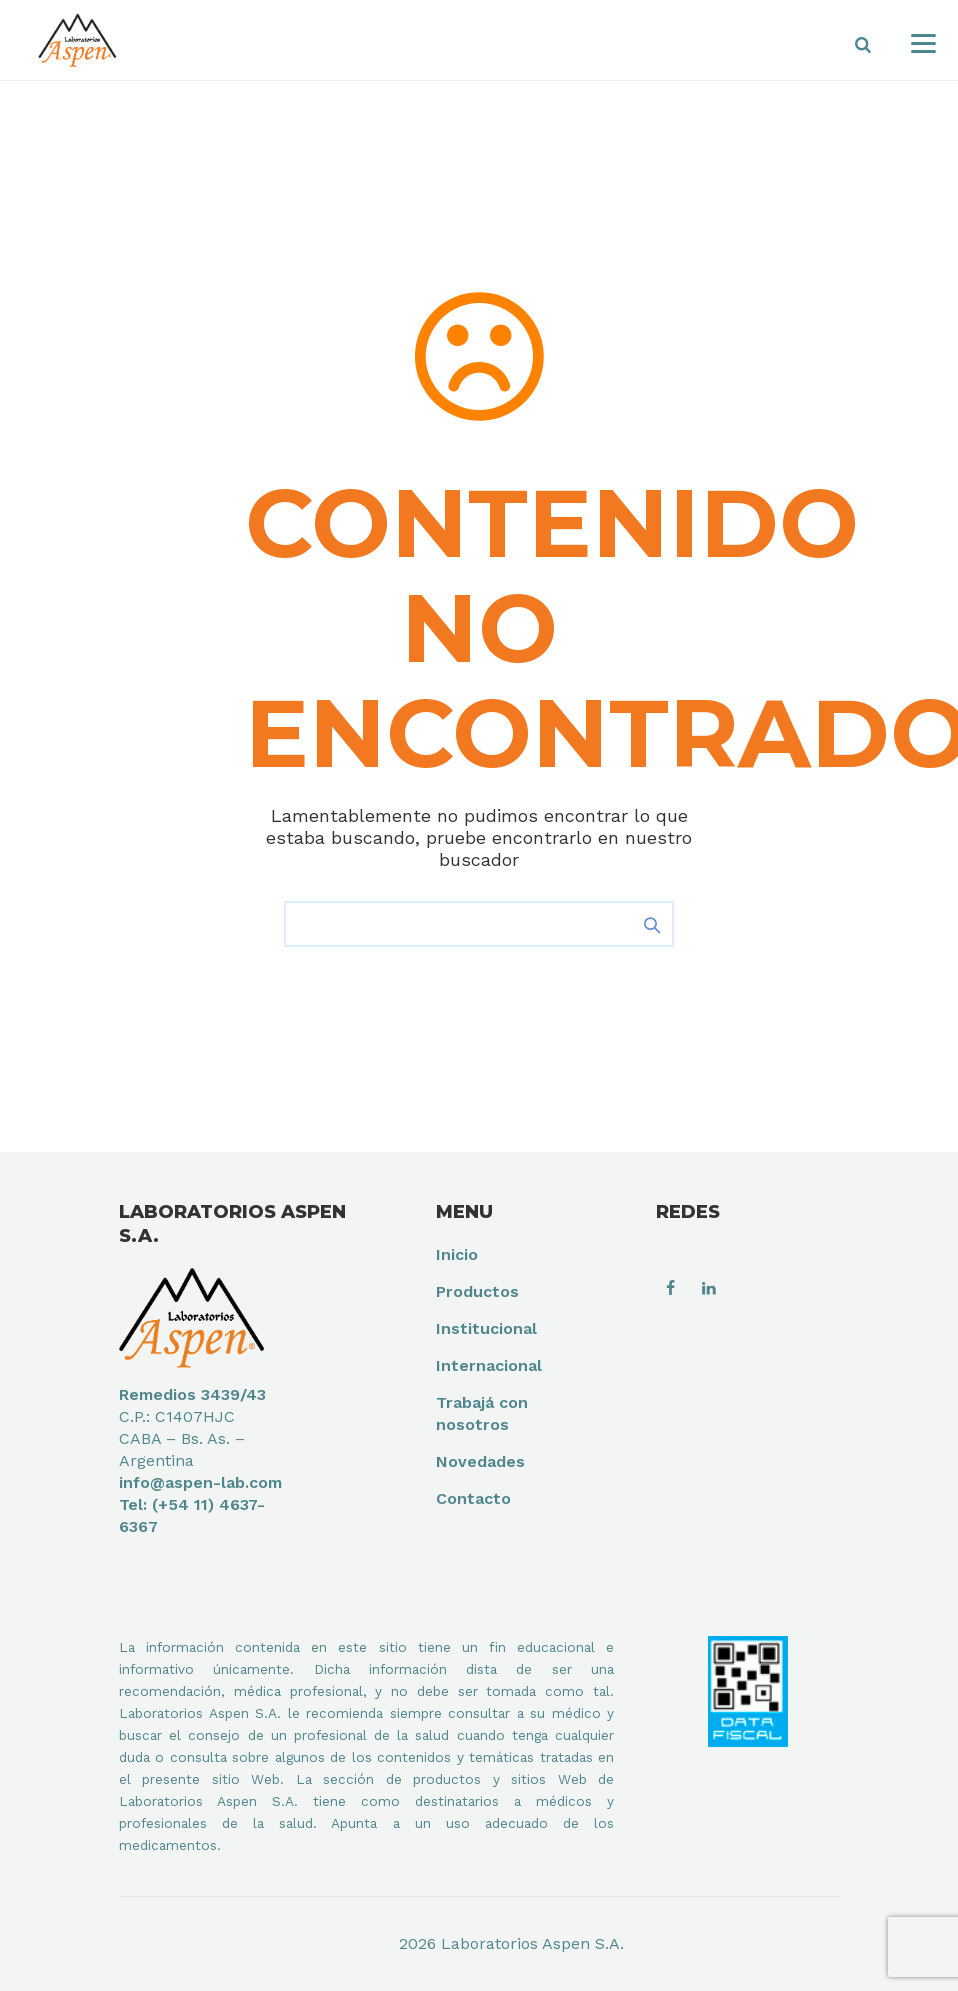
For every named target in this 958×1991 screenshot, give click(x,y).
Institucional (486, 1328)
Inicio (457, 1254)
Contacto (473, 1498)
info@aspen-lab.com (200, 1482)
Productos (477, 1291)
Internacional (489, 1365)
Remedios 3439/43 (192, 1394)
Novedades (480, 1461)
